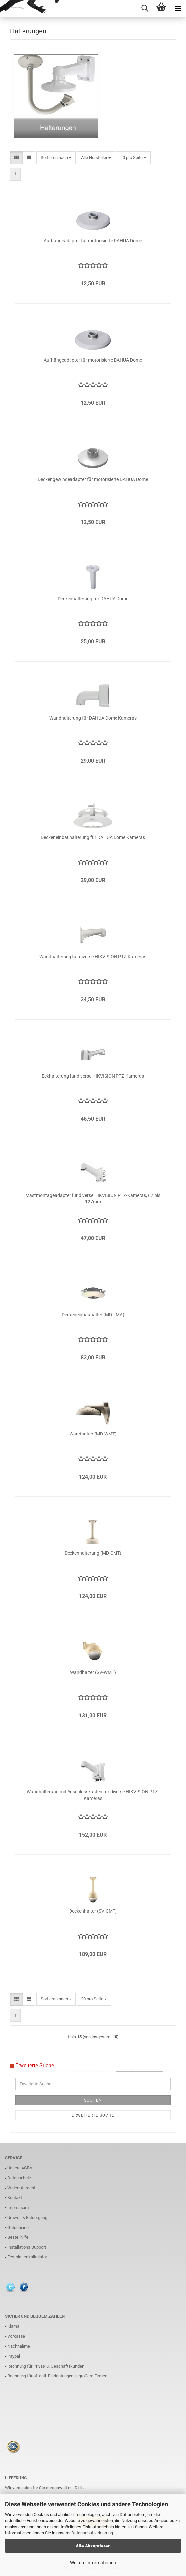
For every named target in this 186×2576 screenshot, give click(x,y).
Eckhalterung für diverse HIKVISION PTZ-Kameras (93, 1076)
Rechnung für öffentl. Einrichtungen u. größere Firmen (57, 2375)
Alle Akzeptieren (93, 2545)
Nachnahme (18, 2346)
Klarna (13, 2326)
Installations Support (26, 2247)
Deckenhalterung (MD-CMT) (93, 1553)
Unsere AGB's (19, 2167)
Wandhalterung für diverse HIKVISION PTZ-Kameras (92, 956)
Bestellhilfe (17, 2237)
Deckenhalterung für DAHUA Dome (93, 598)
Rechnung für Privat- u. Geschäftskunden (45, 2366)
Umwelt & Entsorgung (27, 2217)
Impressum (18, 2207)
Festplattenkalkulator (27, 2256)
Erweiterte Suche (93, 2115)
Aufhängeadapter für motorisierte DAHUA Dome (93, 240)
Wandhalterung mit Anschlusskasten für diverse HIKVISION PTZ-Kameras (93, 1795)
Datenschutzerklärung (92, 2532)
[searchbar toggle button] (144, 8)
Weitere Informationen (93, 2562)
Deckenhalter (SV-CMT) (93, 1911)
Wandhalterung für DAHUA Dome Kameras (93, 718)
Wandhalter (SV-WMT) (93, 1672)
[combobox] (56, 157)
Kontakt (14, 2197)
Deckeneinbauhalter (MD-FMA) (93, 1314)
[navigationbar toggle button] (177, 8)
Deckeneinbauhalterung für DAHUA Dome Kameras (93, 837)
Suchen (93, 2100)
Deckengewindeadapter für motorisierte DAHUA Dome (93, 479)
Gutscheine (18, 2227)
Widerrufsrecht (21, 2187)
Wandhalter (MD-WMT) (93, 1433)
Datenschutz (19, 2177)
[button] (16, 157)
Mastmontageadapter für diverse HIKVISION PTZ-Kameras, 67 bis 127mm (92, 1198)
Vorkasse (16, 2336)
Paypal (13, 2356)
